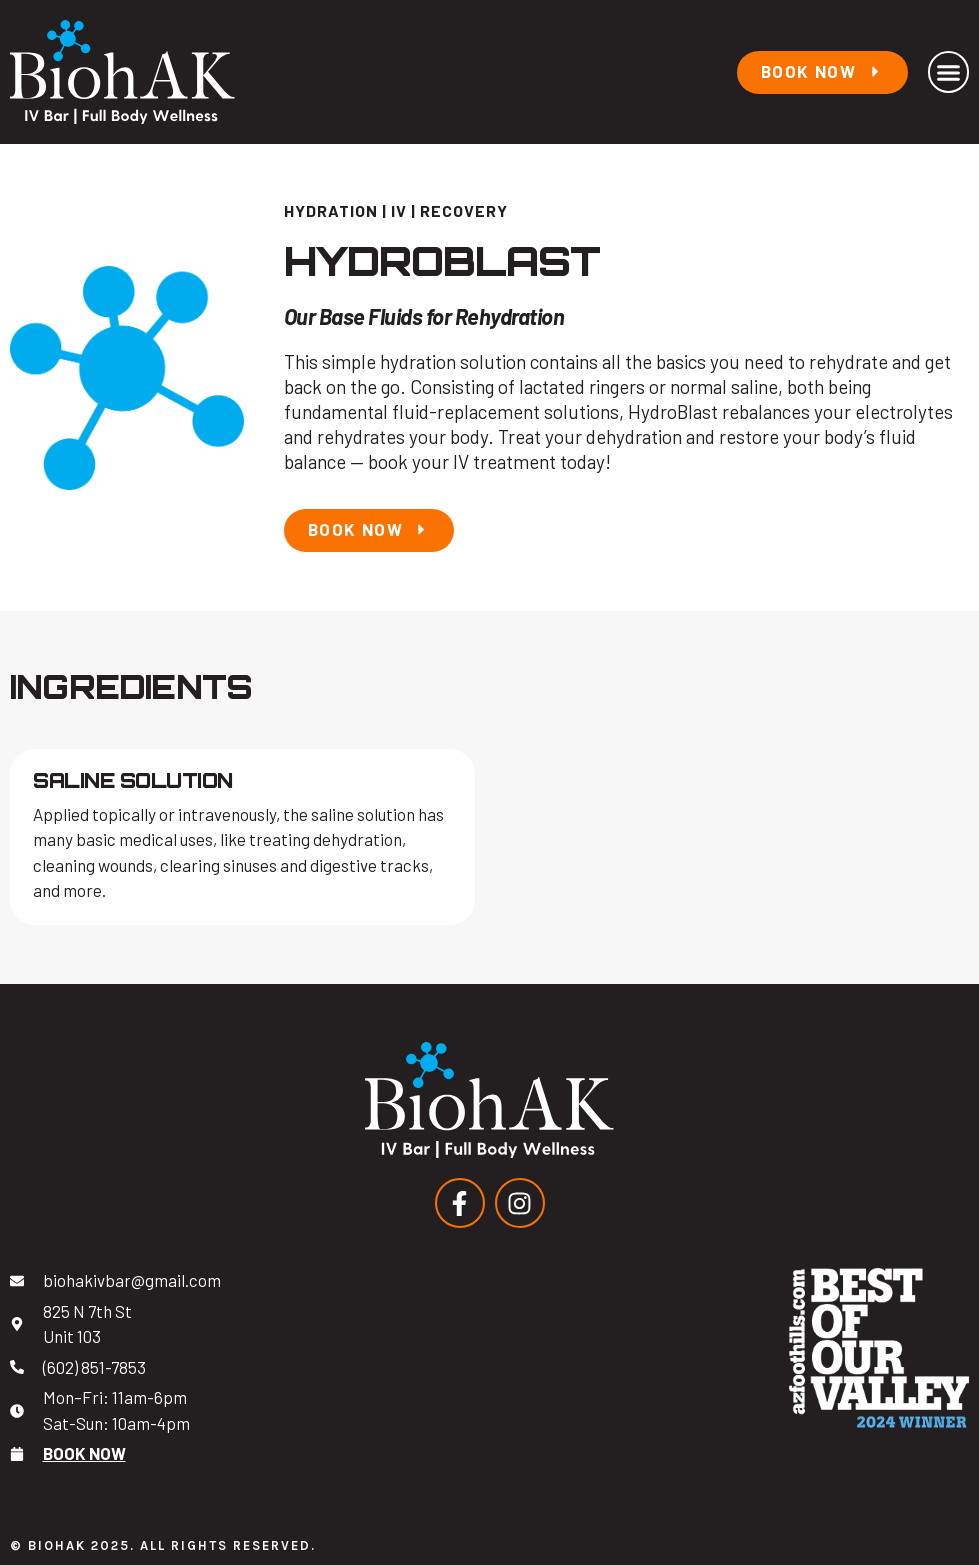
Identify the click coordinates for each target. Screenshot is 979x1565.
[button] (949, 72)
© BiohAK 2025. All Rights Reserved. (163, 1545)
